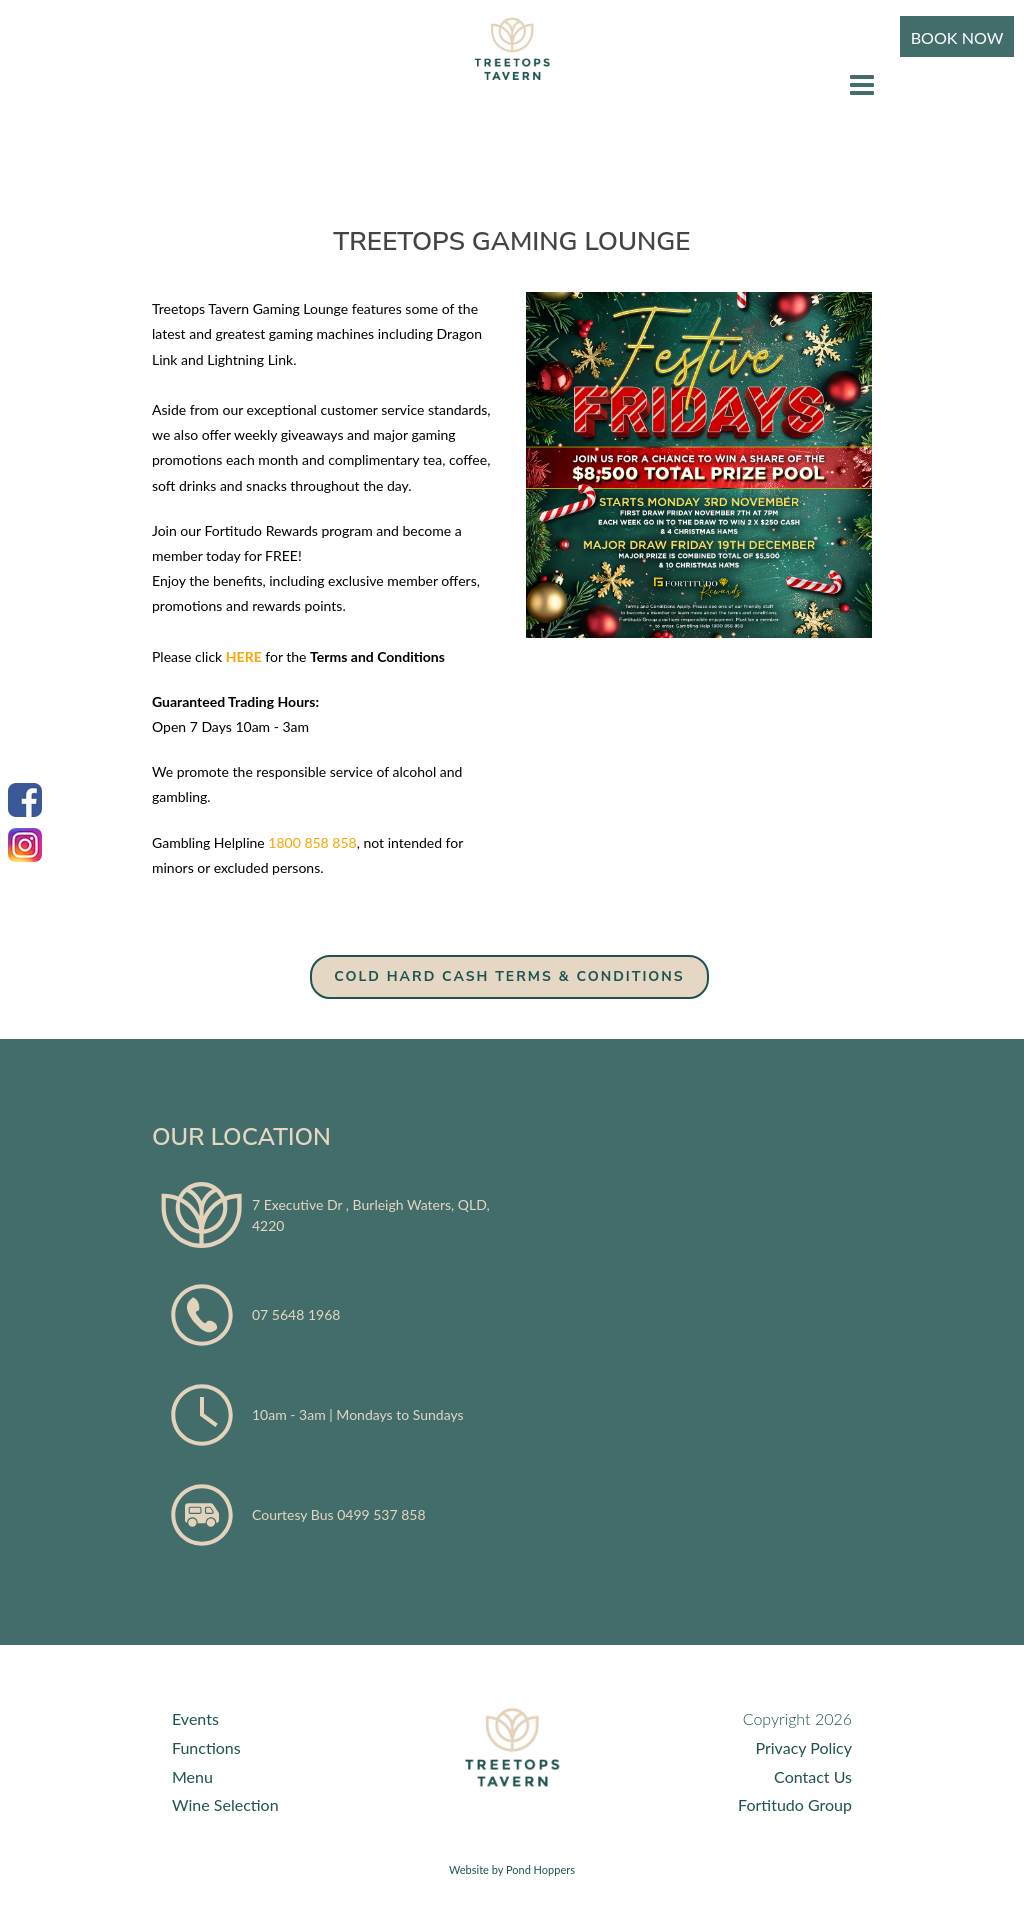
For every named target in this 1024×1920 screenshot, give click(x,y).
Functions (206, 1747)
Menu (192, 1776)
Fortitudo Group (795, 1804)
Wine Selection (225, 1804)
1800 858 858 (312, 842)
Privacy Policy (803, 1747)
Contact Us (813, 1776)
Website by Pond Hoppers (512, 1869)
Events (195, 1718)
